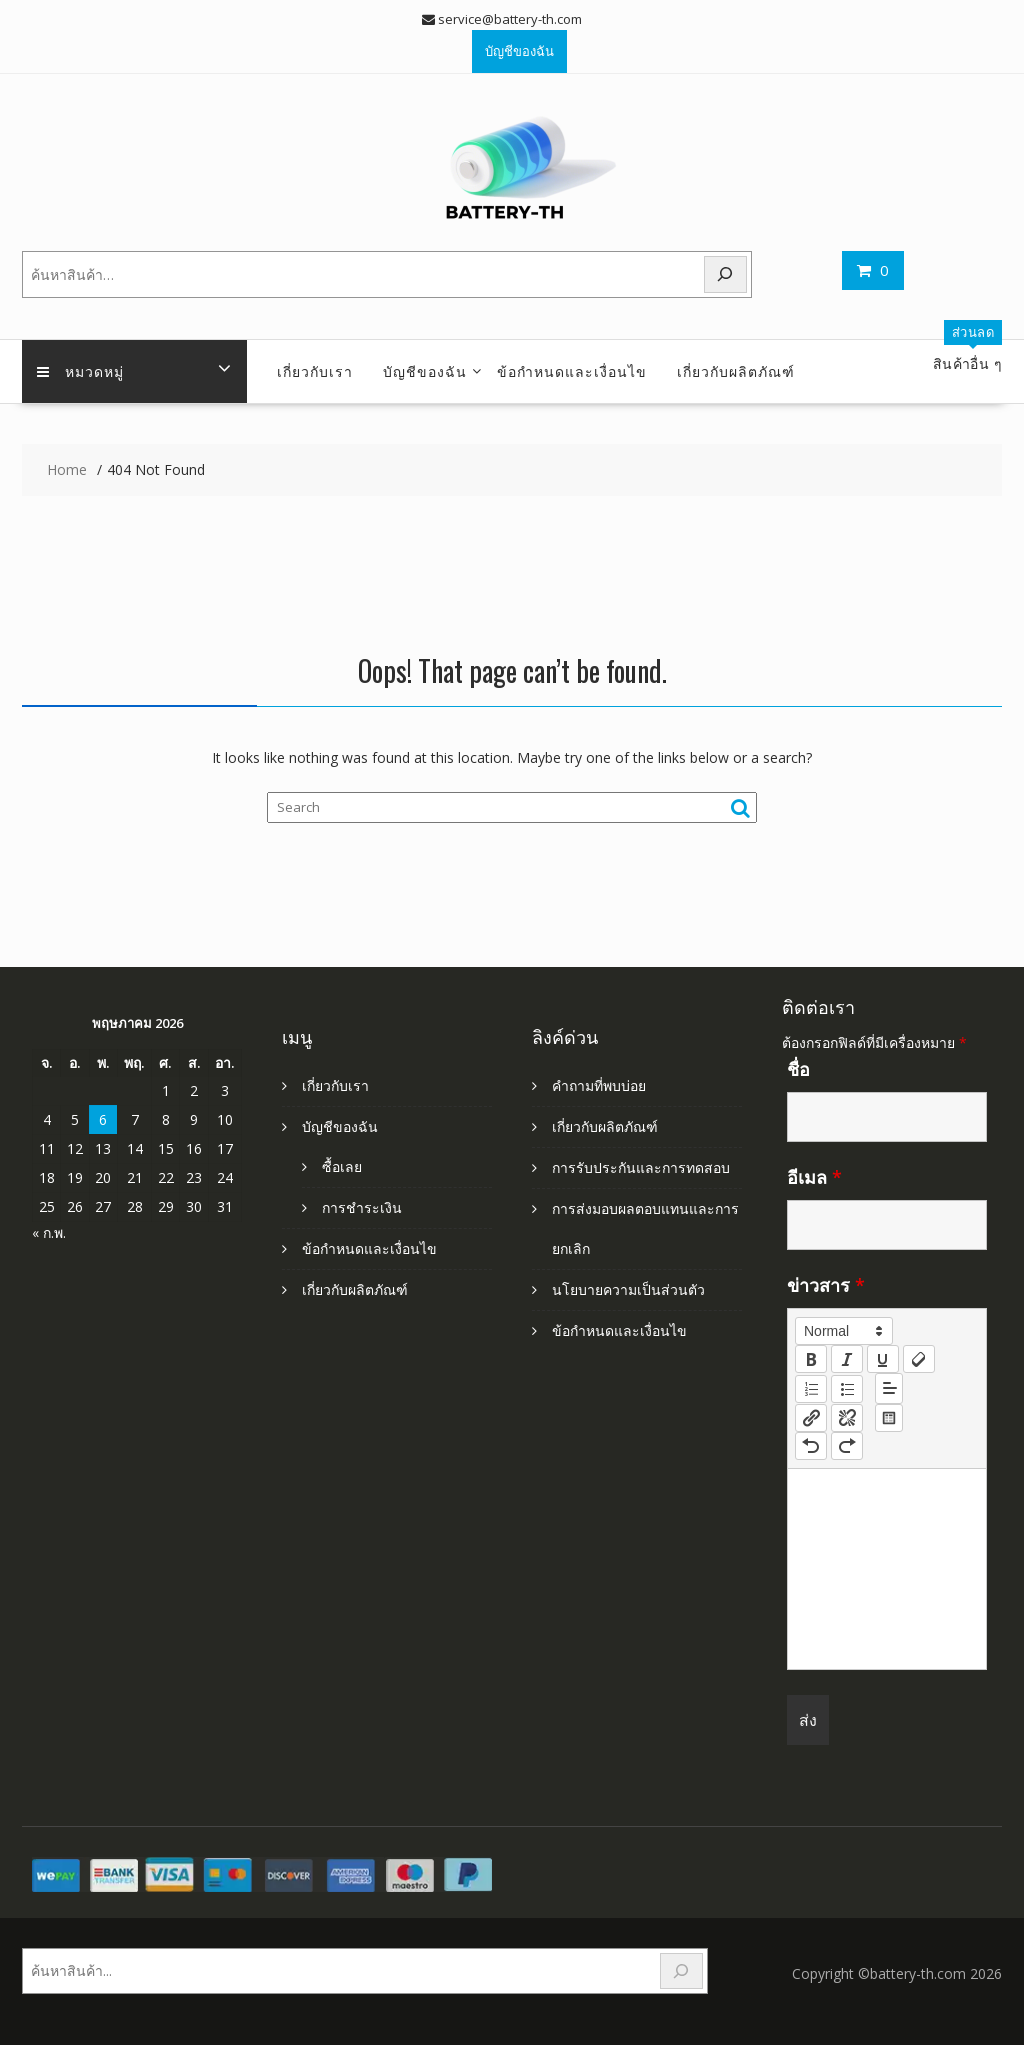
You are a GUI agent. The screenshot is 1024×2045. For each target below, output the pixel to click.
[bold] (811, 1359)
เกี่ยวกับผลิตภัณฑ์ (736, 370)
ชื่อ (798, 1069)
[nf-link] (811, 1418)
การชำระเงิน (362, 1207)
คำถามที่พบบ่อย (599, 1085)
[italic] (847, 1359)
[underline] (883, 1359)
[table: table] (889, 1418)
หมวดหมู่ (80, 370)
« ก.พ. (49, 1232)
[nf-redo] (847, 1446)
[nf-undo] (811, 1446)
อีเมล (814, 1177)
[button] (844, 1331)
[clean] (919, 1359)
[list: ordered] (811, 1389)
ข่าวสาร (826, 1285)
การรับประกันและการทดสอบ (641, 1167)
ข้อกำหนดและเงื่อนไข (572, 370)
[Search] (726, 274)
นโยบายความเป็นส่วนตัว (628, 1289)
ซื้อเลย (342, 1166)
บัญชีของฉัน (519, 51)
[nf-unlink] (847, 1418)
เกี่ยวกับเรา (315, 370)
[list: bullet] (847, 1389)
